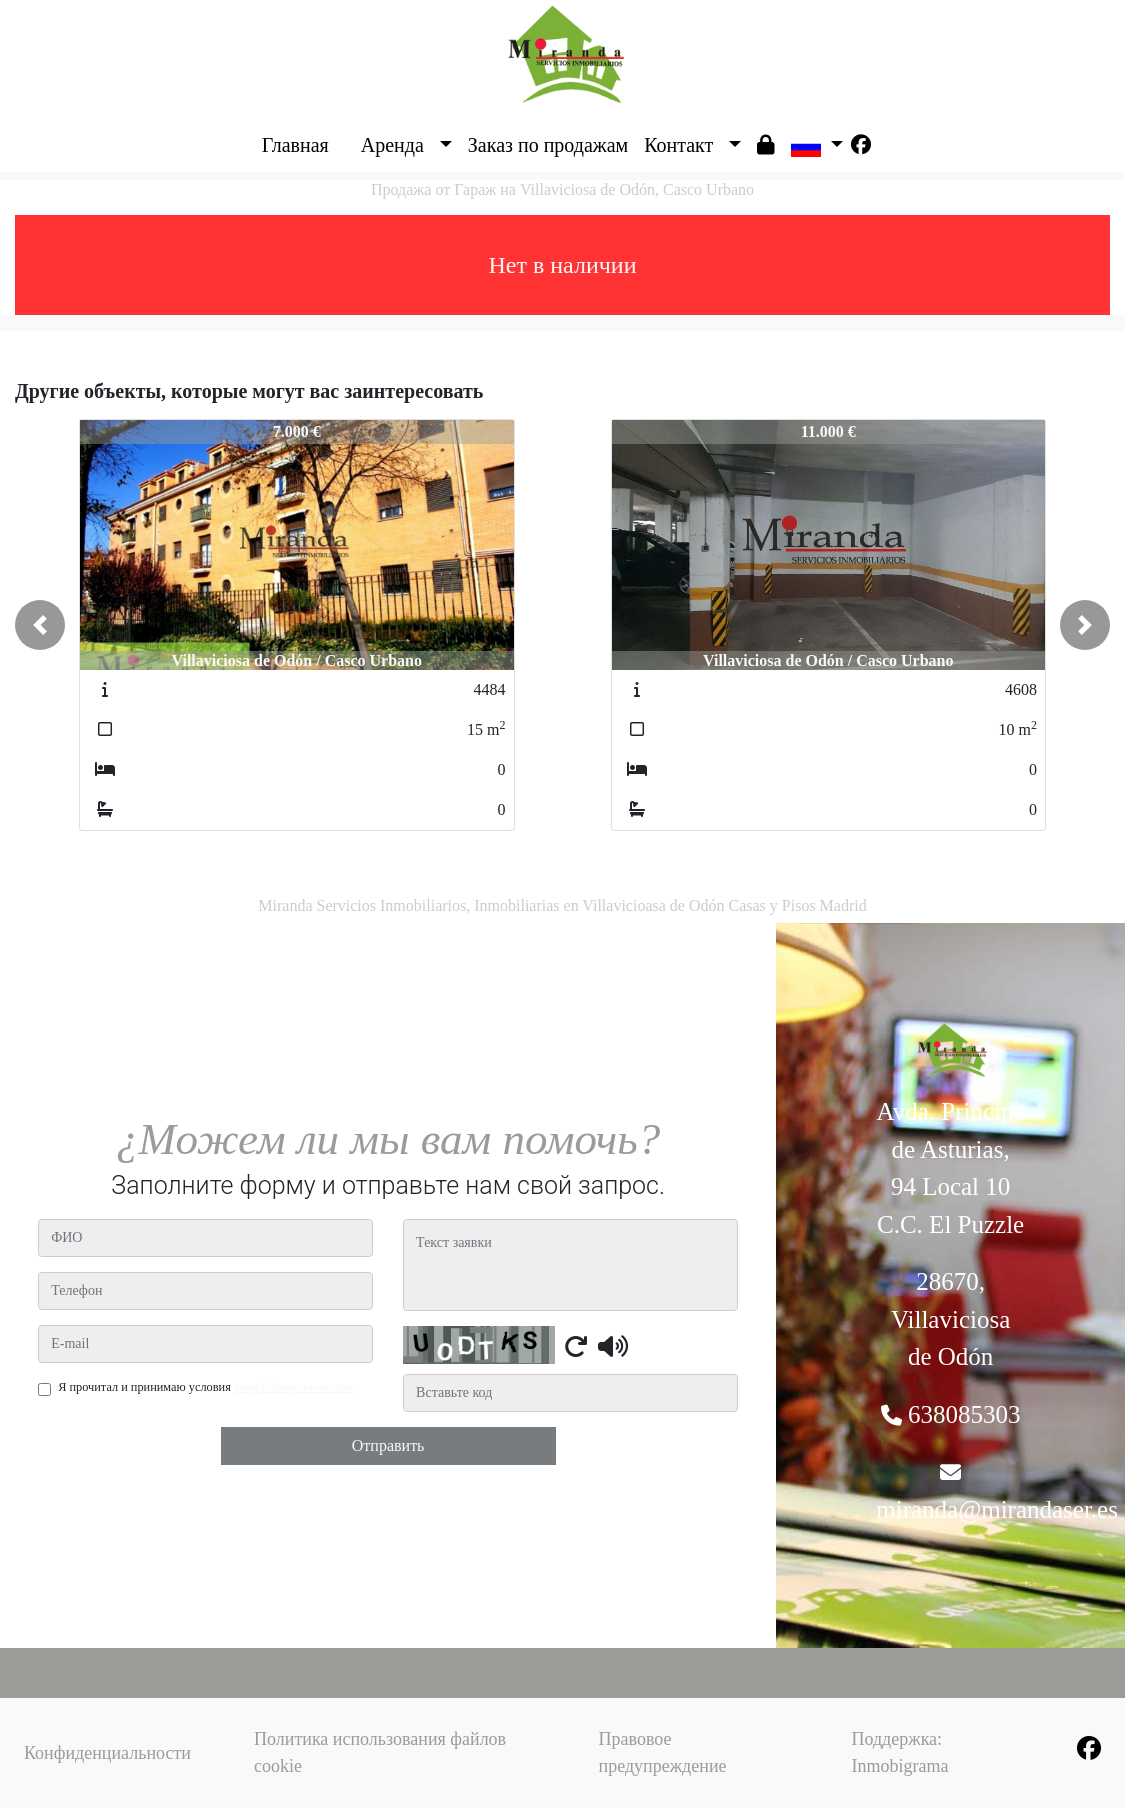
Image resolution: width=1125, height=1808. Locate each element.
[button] (40, 625)
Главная (295, 145)
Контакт (678, 145)
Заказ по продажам (548, 145)
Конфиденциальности (107, 1753)
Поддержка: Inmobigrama (899, 1752)
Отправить (388, 1445)
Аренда (392, 145)
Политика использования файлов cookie (380, 1752)
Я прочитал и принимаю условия (205, 1387)
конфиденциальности (294, 1387)
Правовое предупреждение (663, 1752)
